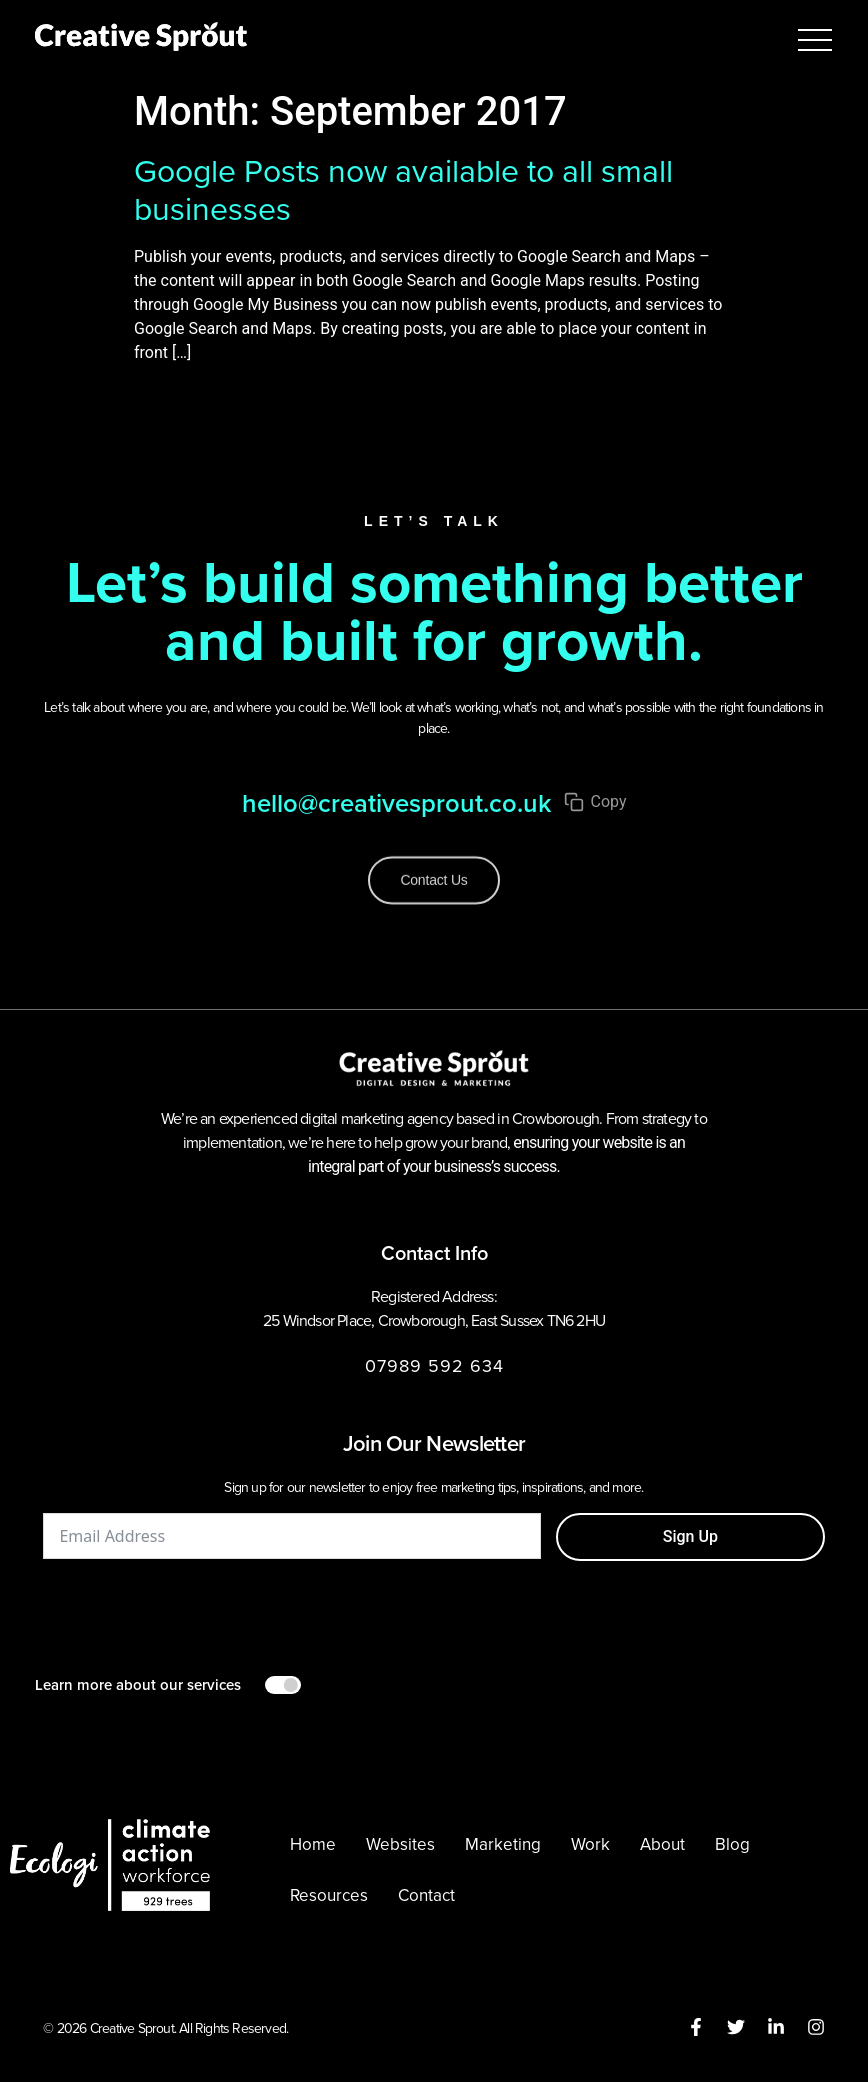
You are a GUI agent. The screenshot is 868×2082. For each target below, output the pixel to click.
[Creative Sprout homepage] (141, 40)
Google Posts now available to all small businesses (403, 190)
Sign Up (690, 1536)
